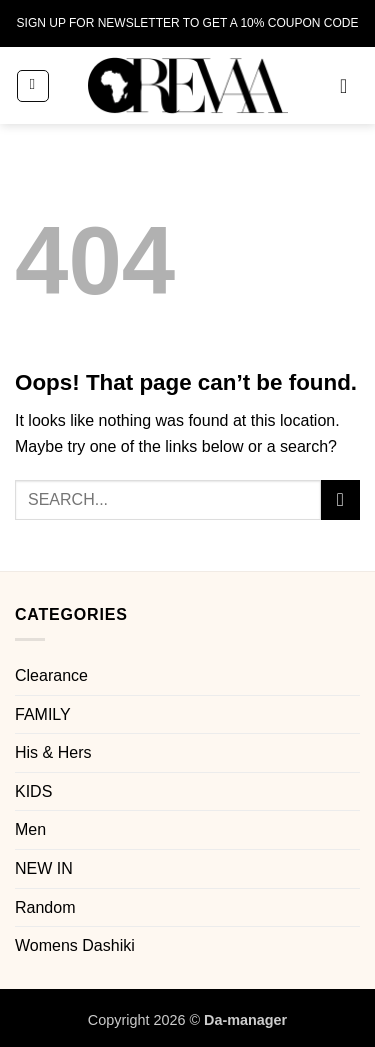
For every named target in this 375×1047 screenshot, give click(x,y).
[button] (33, 86)
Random (45, 907)
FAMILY (43, 714)
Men (30, 829)
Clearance (51, 675)
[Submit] (340, 499)
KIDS (33, 791)
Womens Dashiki (75, 945)
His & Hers (53, 752)
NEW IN (44, 868)
